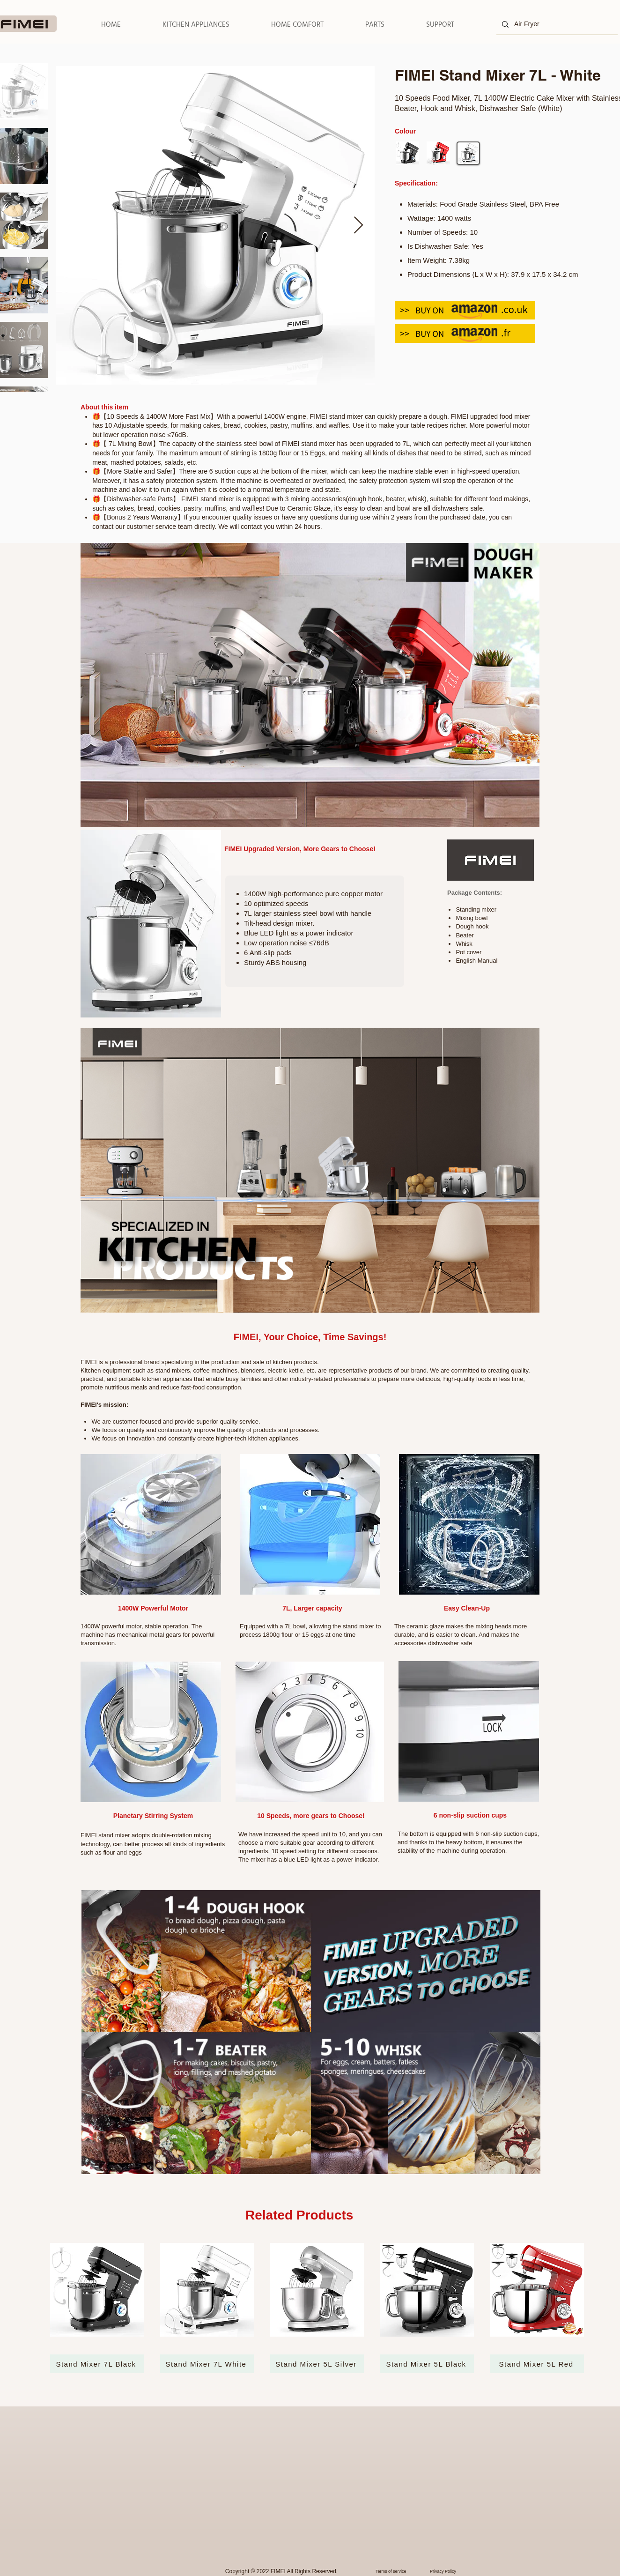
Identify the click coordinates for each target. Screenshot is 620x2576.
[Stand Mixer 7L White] (207, 2363)
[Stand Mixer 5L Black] (427, 2363)
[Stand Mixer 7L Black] (97, 2363)
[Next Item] (358, 225)
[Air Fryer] (556, 24)
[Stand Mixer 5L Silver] (317, 2363)
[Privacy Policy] (449, 2571)
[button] (195, 25)
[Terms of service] (400, 2571)
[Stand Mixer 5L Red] (537, 2363)
